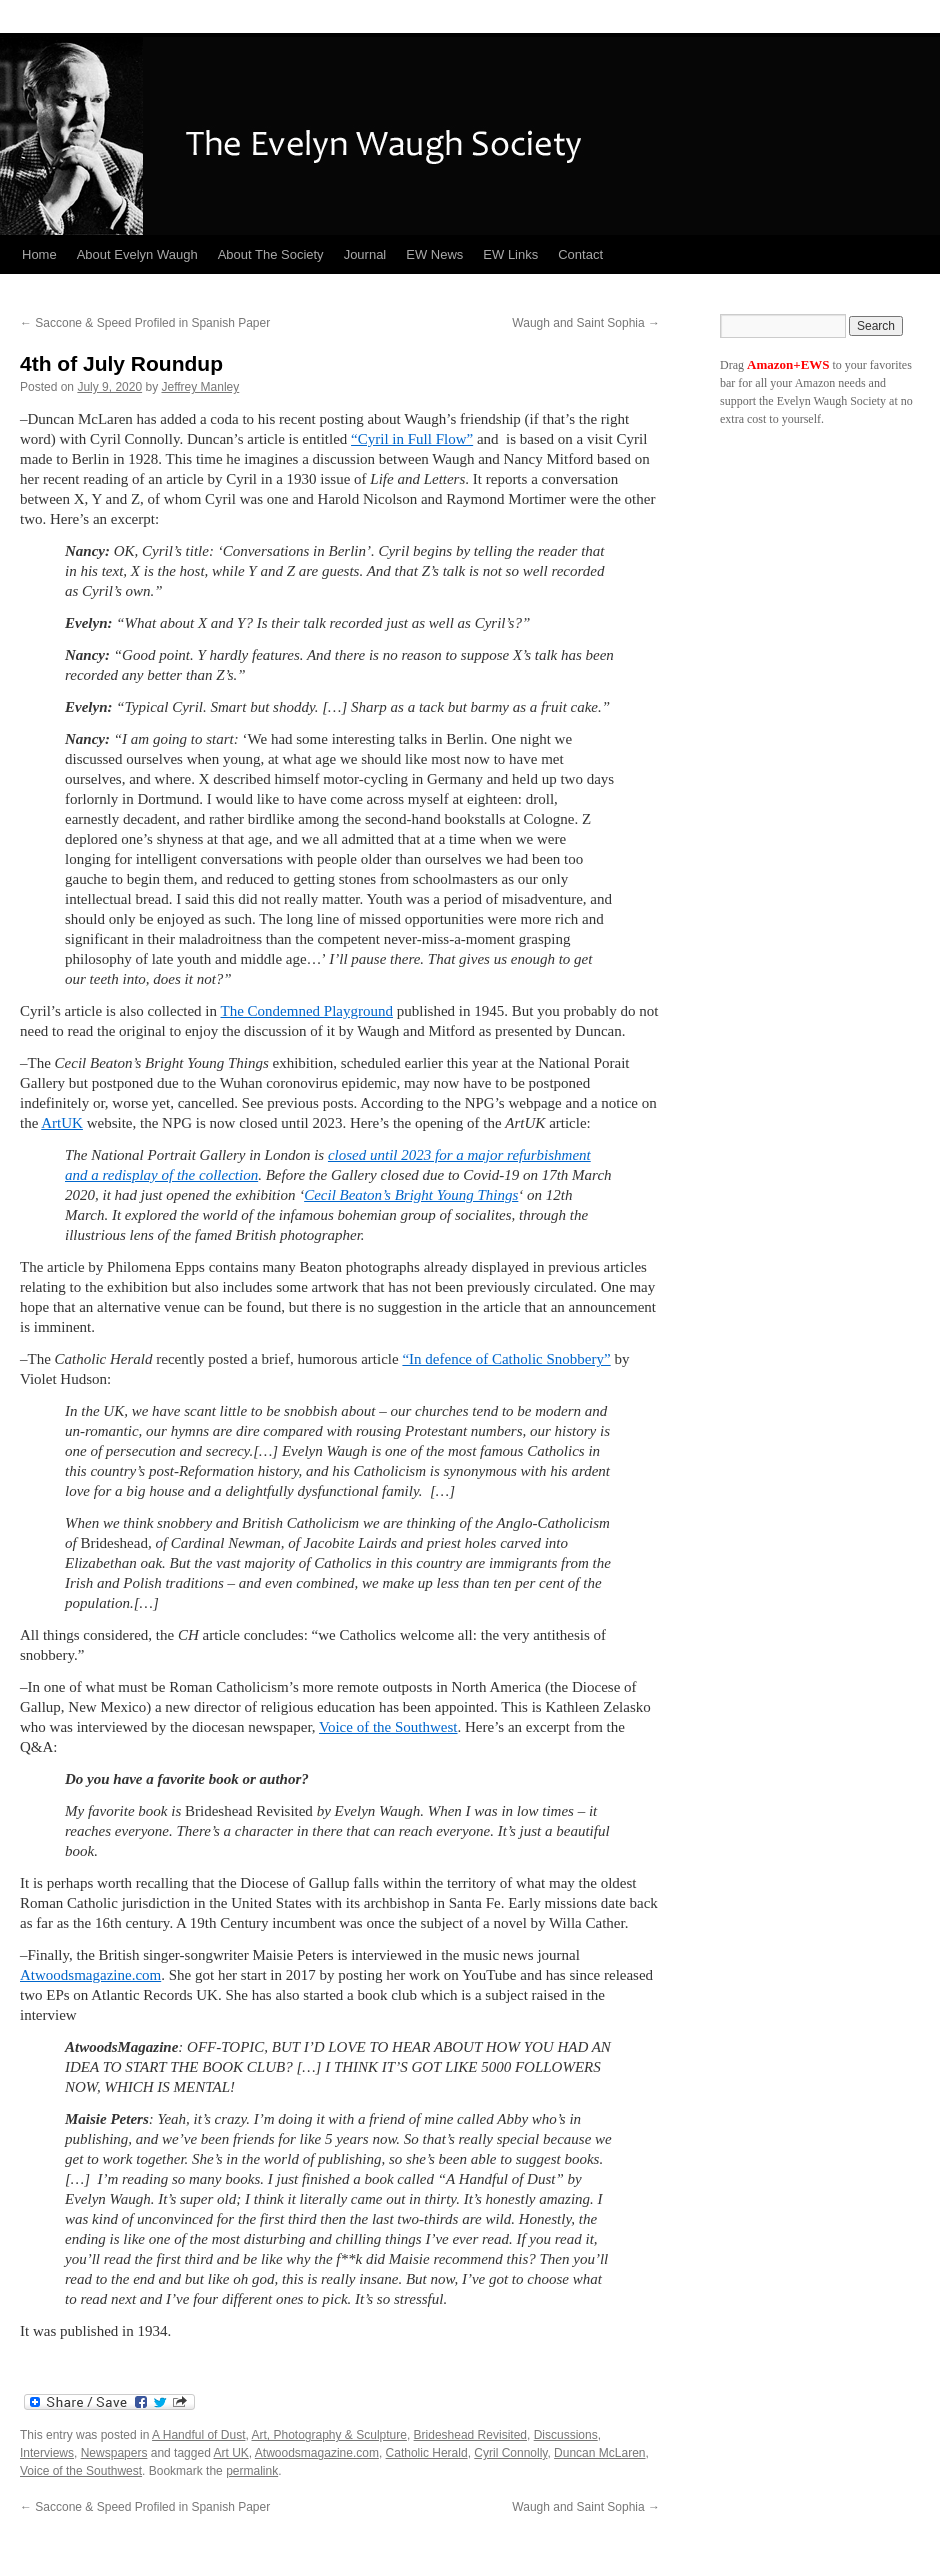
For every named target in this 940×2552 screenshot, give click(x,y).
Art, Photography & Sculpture (328, 2435)
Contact (580, 254)
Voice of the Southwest (388, 1727)
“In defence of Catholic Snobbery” (506, 1359)
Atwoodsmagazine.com (90, 1975)
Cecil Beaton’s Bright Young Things (411, 1195)
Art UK (230, 2453)
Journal (365, 254)
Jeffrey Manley (200, 387)
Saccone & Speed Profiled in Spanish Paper (145, 323)
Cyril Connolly (510, 2453)
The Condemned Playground (307, 1011)
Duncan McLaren (599, 2453)
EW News (434, 254)
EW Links (510, 254)
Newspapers (114, 2453)
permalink (252, 2471)
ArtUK (62, 1123)
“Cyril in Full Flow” (412, 439)
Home (39, 254)
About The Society (271, 254)
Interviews (47, 2453)
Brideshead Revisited (470, 2435)
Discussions (566, 2435)
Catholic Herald (427, 2453)
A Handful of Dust (198, 2435)
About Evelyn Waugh (137, 254)
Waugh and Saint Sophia (586, 323)
